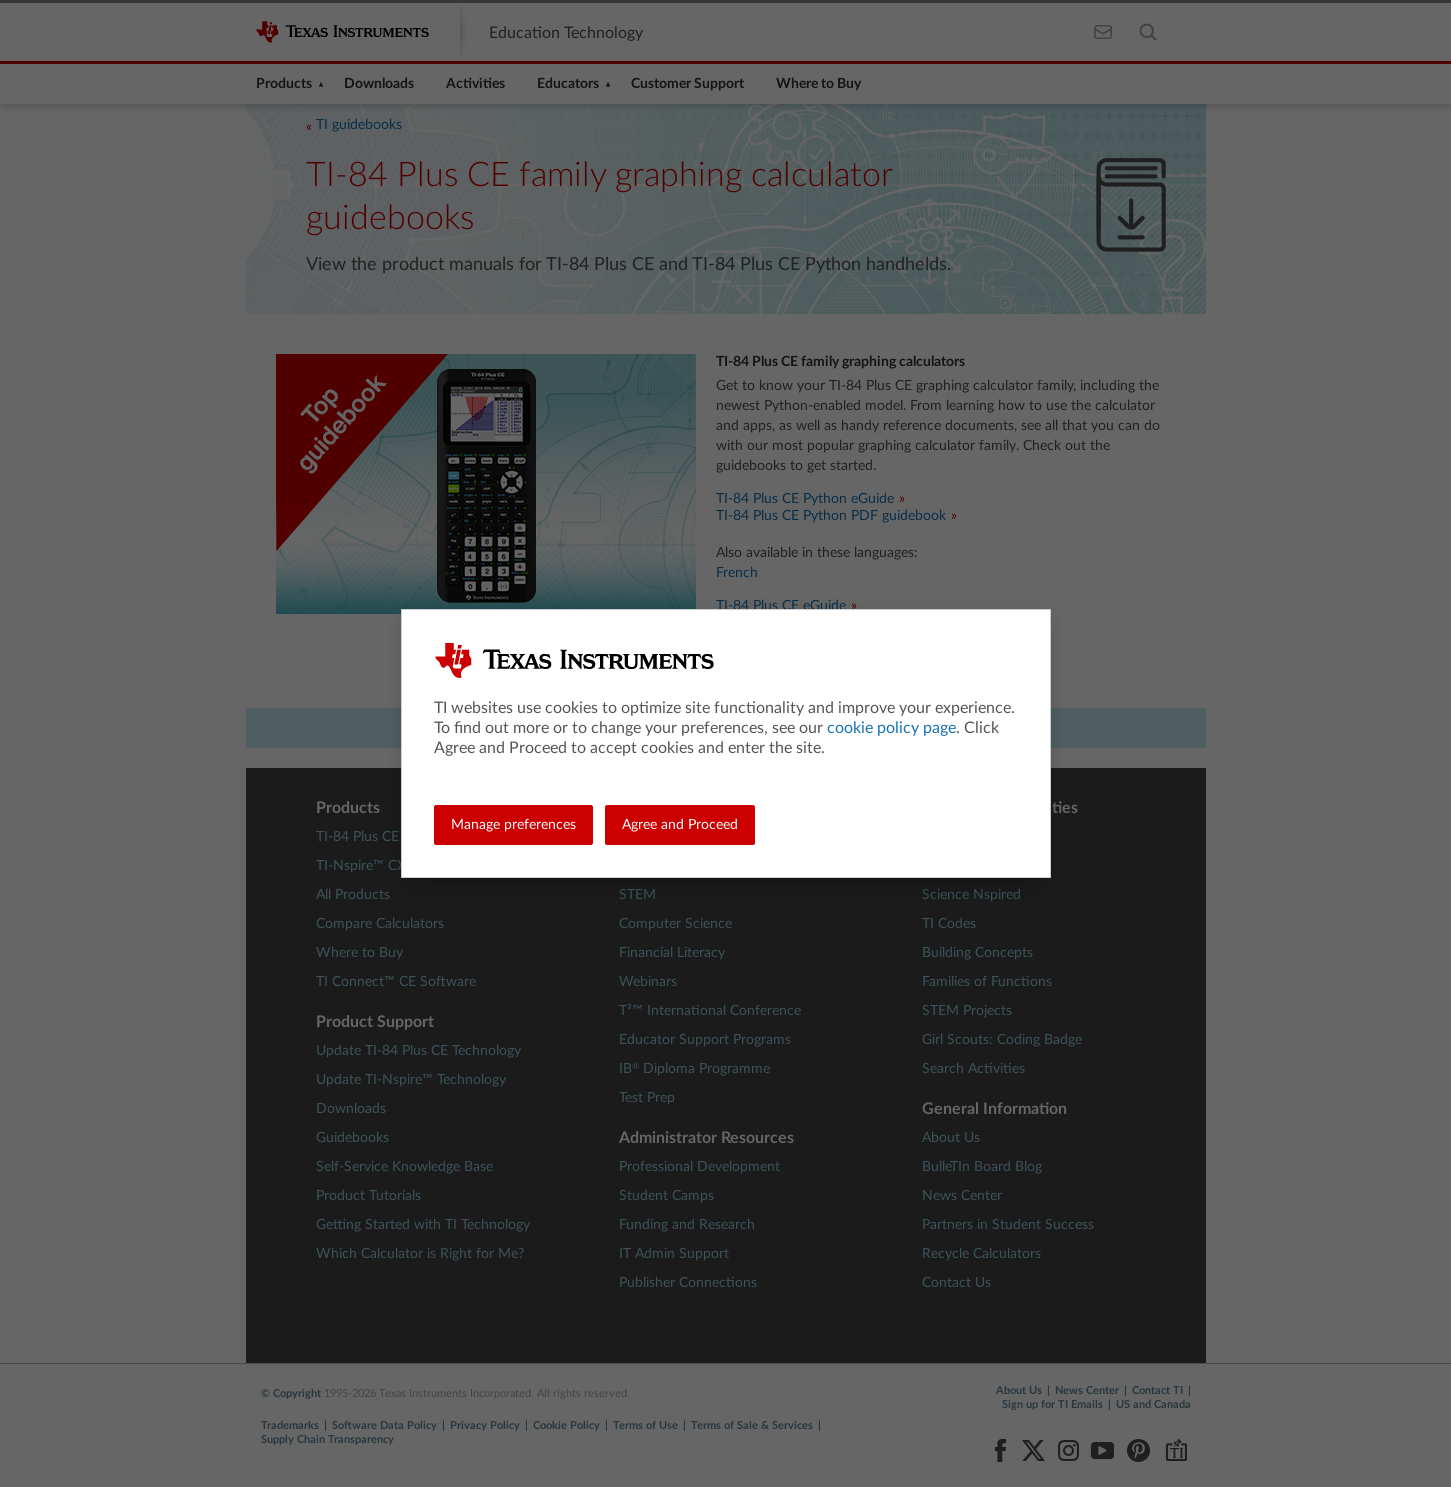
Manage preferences (513, 825)
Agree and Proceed (680, 825)
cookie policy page (891, 728)
